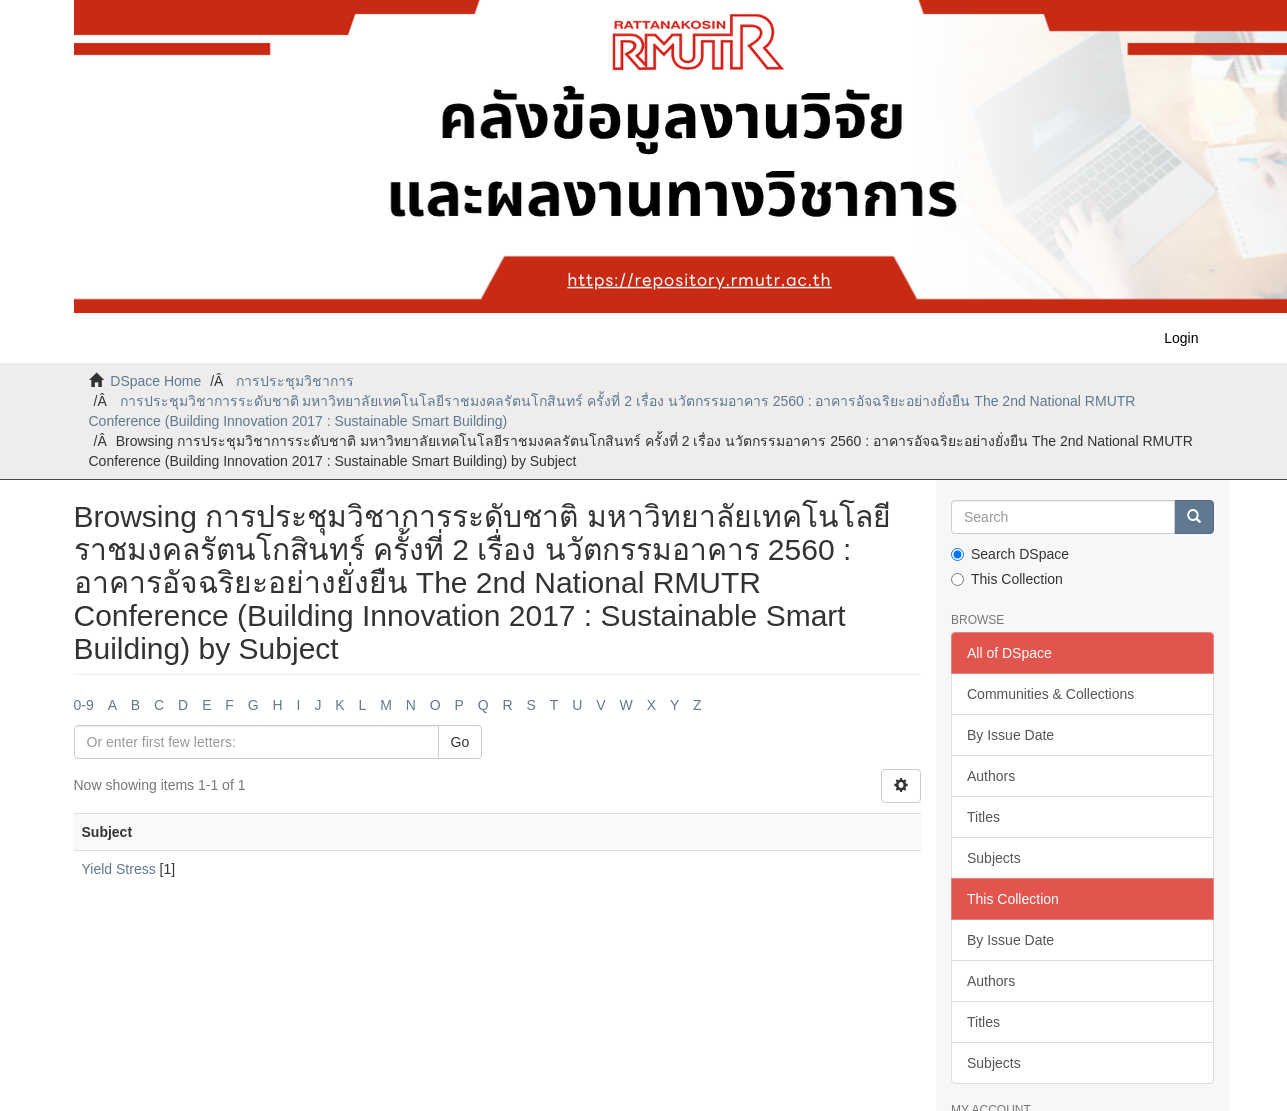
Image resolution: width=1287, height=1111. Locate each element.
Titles (983, 817)
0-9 (84, 705)
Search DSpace (1010, 554)
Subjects (994, 858)
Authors (991, 776)
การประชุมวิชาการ (295, 381)
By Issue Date (1010, 735)
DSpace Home (155, 381)
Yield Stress (119, 869)
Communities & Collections (1050, 694)
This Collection (1007, 579)
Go (460, 742)
